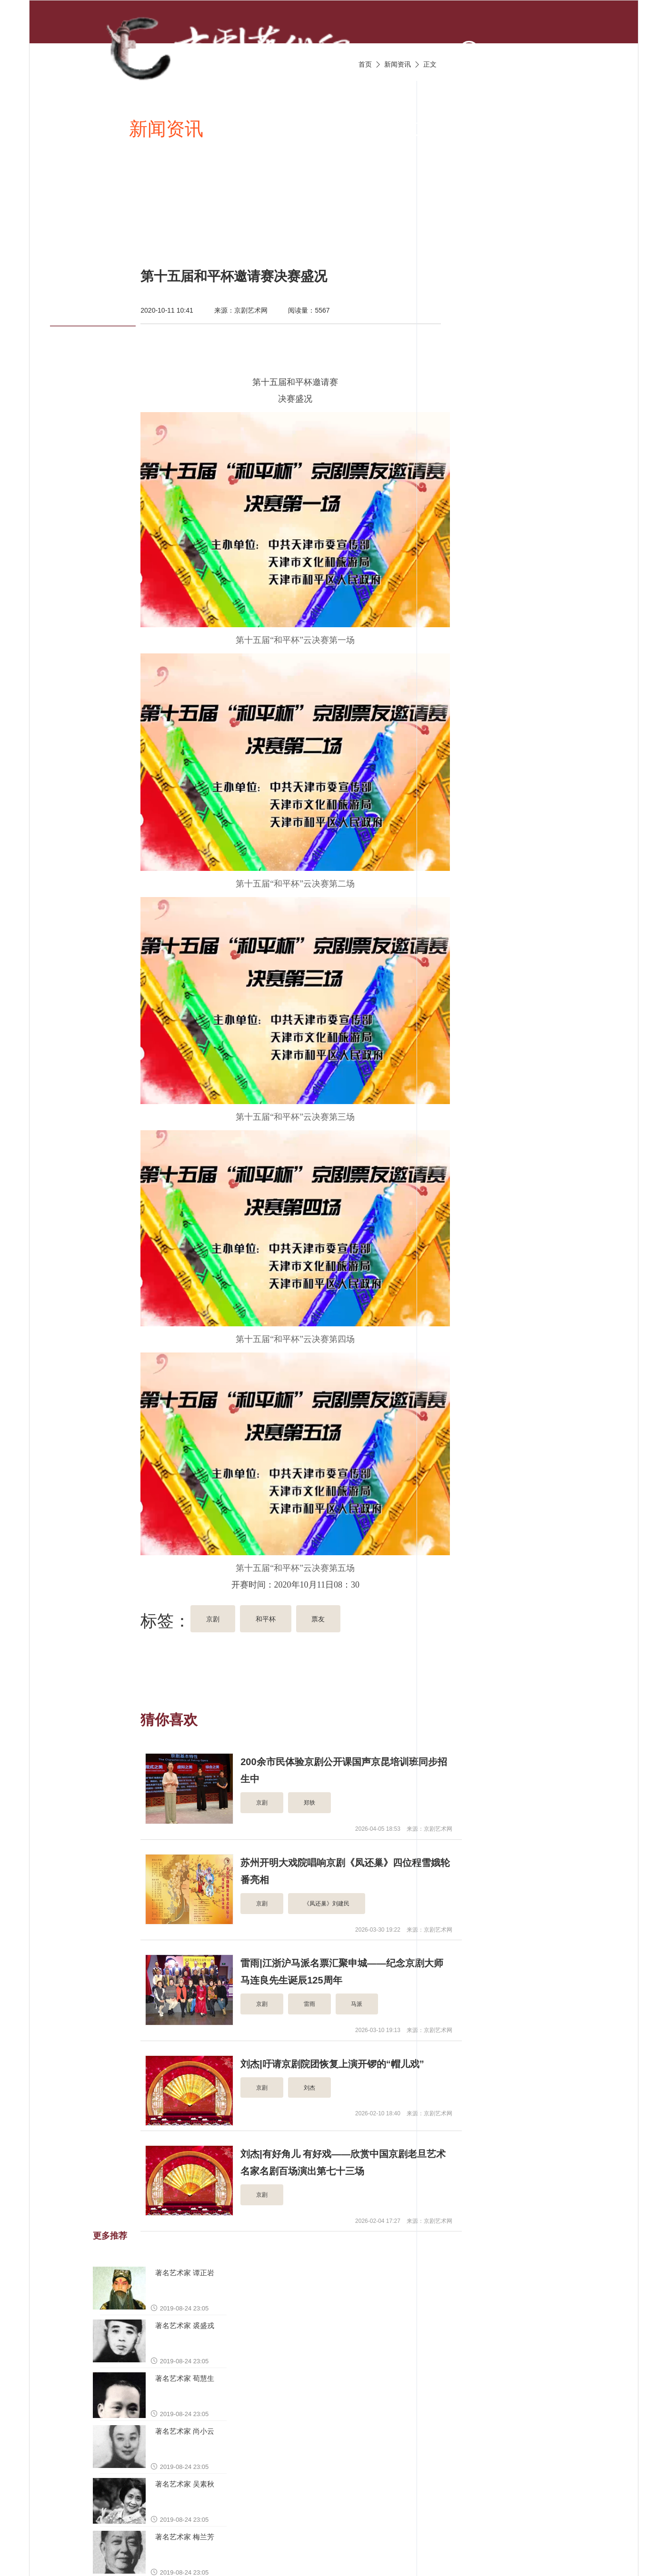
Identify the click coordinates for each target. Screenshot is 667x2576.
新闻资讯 (166, 128)
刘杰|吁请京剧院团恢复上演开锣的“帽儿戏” (332, 2064)
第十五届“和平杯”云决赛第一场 (295, 640)
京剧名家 (546, 128)
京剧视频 (356, 128)
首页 (89, 128)
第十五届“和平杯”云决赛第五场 (296, 1568)
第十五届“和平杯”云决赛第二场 (295, 883)
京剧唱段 (261, 128)
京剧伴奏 (451, 128)
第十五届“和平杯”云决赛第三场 (295, 1117)
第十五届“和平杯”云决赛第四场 (295, 1339)
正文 (430, 64)
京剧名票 (108, 222)
